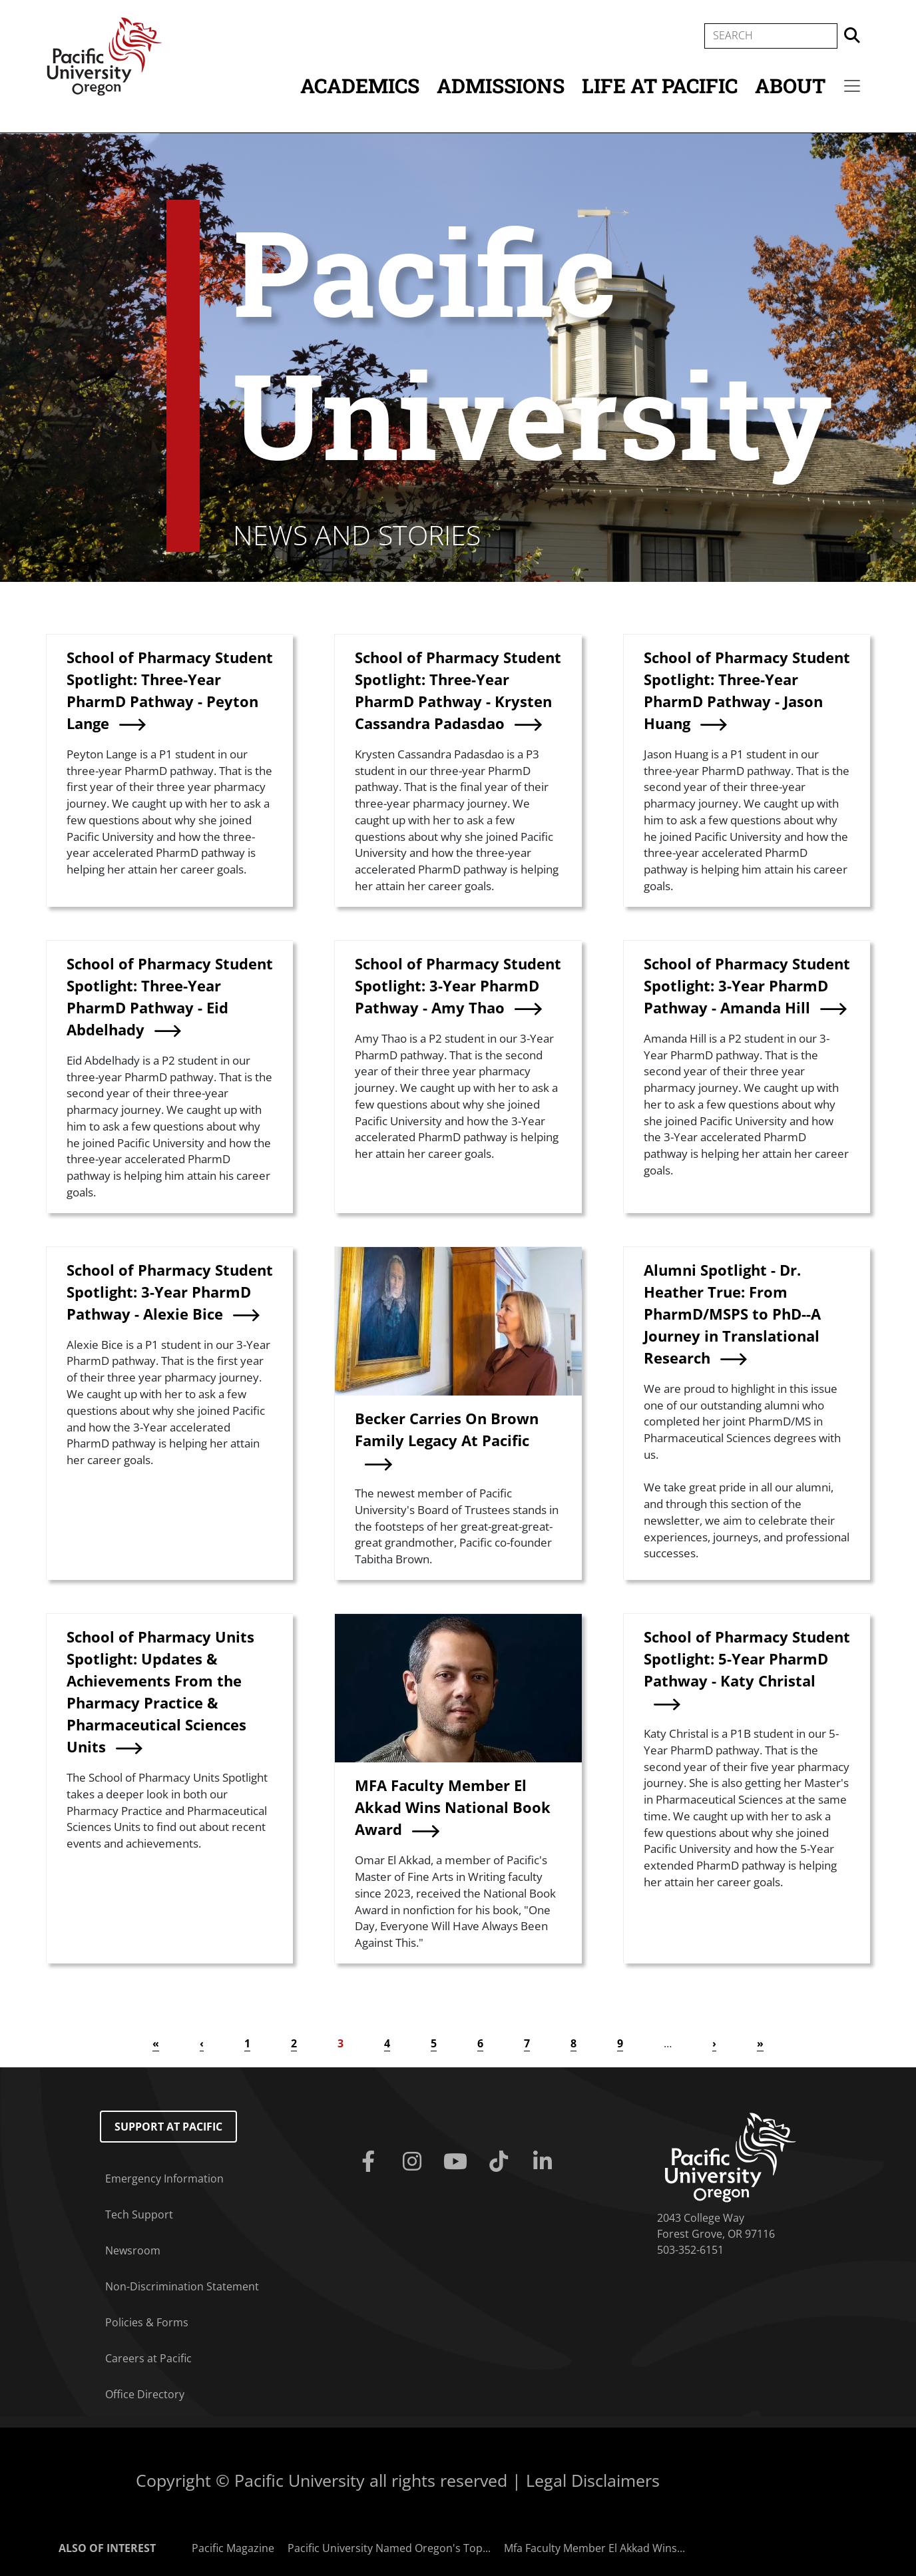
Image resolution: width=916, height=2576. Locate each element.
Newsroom (132, 2250)
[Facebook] (371, 2162)
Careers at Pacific (148, 2358)
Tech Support (139, 2214)
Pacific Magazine (233, 2548)
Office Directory (144, 2394)
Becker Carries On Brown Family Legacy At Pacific (447, 1429)
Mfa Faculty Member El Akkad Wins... (594, 2548)
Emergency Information (164, 2178)
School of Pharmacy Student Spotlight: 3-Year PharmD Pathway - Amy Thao (458, 985)
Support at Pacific (168, 2126)
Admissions (501, 86)
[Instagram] (414, 2162)
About (790, 86)
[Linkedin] (545, 2162)
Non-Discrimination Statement (182, 2286)
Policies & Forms (146, 2322)
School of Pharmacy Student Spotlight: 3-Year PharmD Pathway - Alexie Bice (170, 1292)
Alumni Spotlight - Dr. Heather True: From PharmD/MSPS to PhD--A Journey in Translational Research (732, 1314)
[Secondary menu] (852, 86)
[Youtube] (457, 2162)
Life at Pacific (660, 86)
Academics (359, 86)
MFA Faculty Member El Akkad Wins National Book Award (453, 1807)
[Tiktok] (501, 2162)
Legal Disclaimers (593, 2480)
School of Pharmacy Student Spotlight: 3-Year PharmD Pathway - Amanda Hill (747, 985)
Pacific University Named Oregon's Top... (389, 2548)
